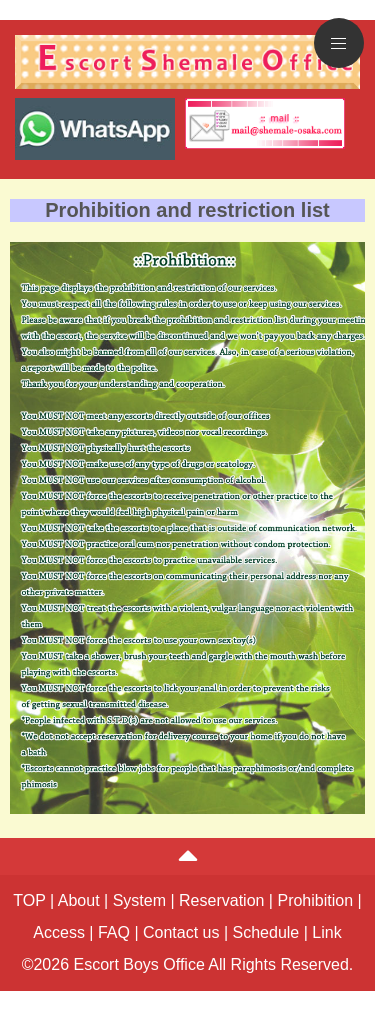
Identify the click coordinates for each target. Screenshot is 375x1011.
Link (326, 932)
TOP (29, 900)
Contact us (181, 932)
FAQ (114, 932)
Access (59, 932)
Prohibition (315, 900)
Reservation (221, 900)
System (139, 900)
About (79, 900)
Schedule (266, 932)
